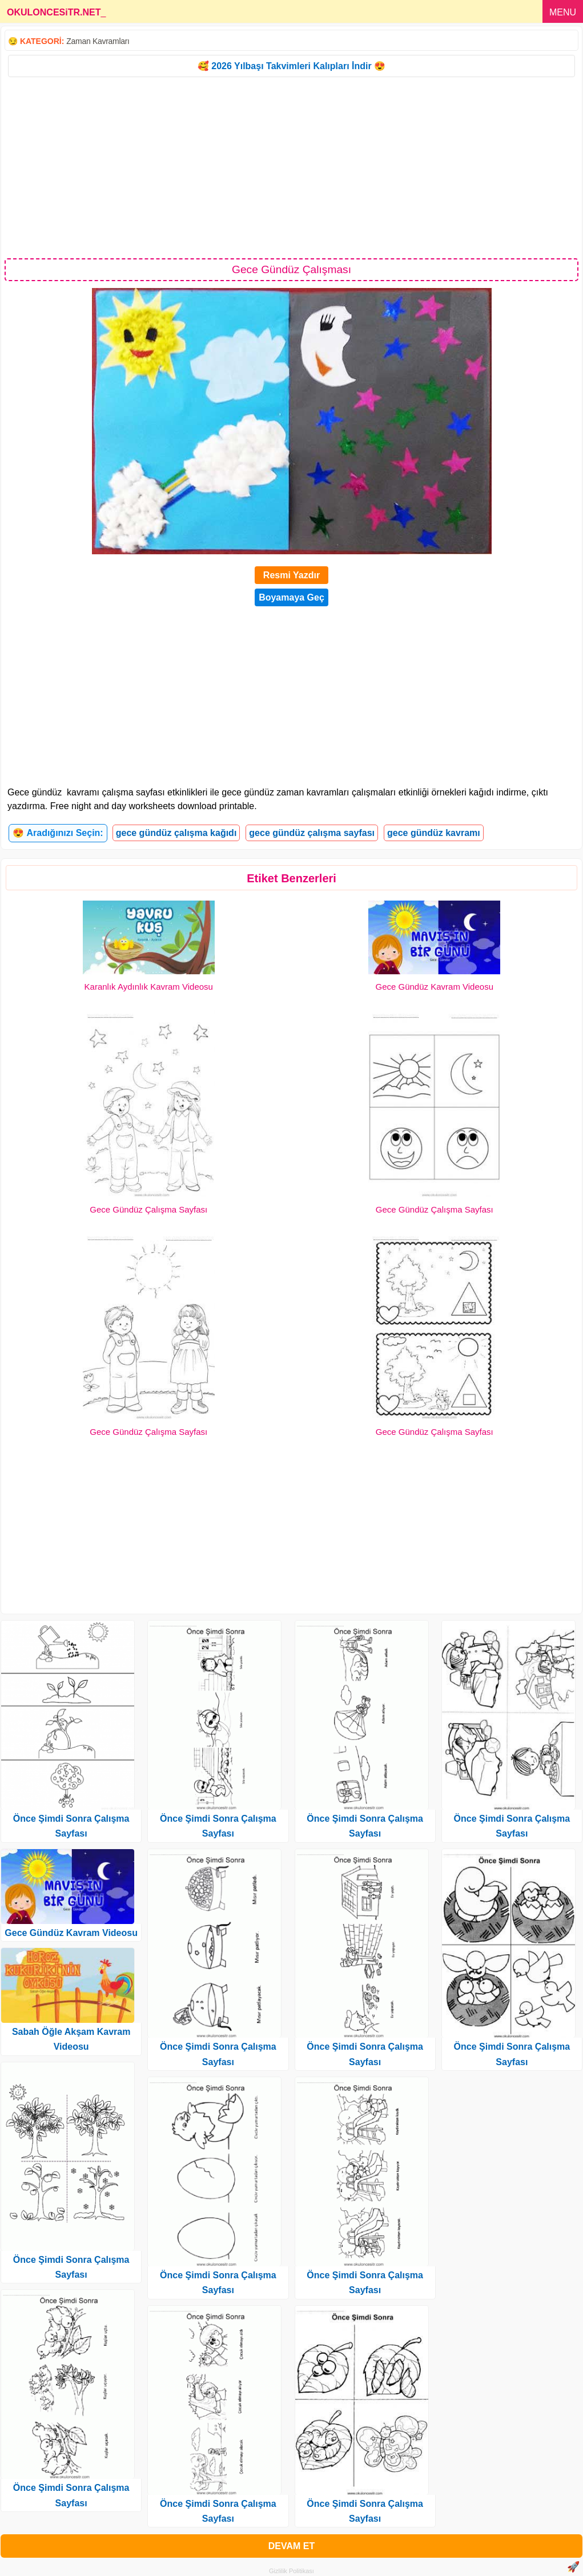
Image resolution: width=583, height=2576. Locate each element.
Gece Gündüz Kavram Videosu (434, 986)
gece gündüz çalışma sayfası (312, 833)
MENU (562, 12)
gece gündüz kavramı (433, 833)
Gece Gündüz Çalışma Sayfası (148, 1209)
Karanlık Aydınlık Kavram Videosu (149, 986)
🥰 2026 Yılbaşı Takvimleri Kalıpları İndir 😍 (291, 66)
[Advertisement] (291, 167)
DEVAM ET (291, 2546)
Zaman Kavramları (97, 41)
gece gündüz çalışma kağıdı (176, 833)
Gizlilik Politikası (291, 2570)
